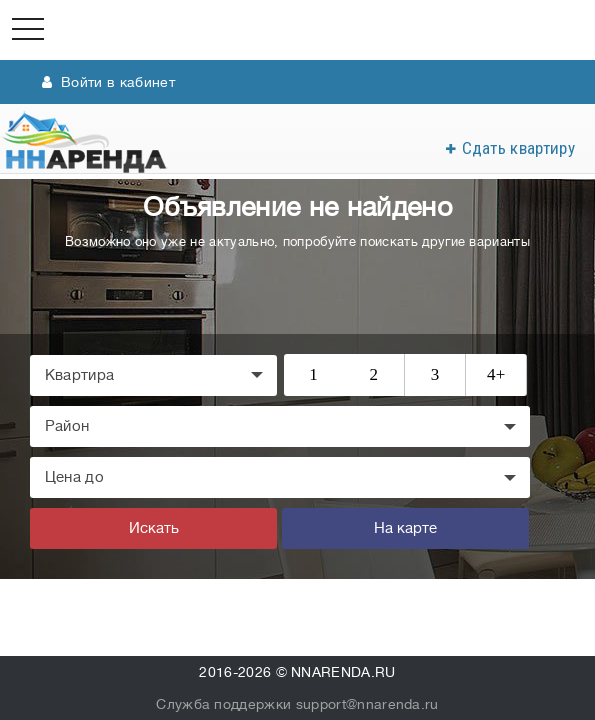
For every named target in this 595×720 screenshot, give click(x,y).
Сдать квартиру (518, 148)
